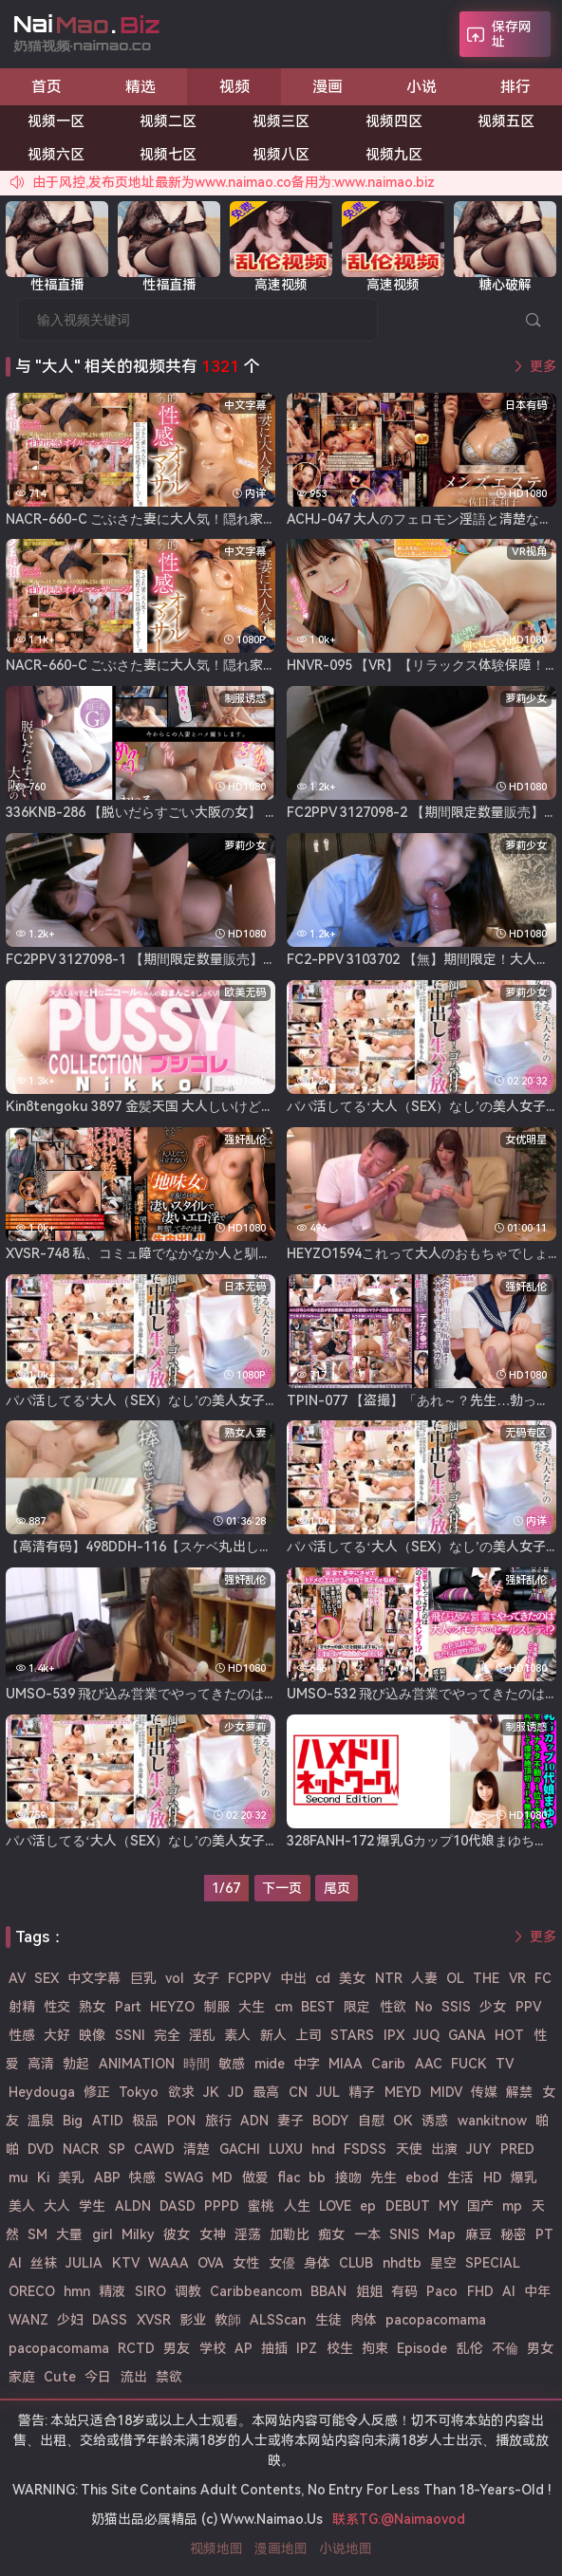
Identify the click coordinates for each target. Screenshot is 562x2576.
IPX (394, 2035)
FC (543, 1978)
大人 (57, 2206)
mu (18, 2177)
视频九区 (393, 154)
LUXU (286, 2149)
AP (243, 2348)
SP (116, 2149)
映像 (92, 2035)
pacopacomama (435, 2319)
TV (505, 2063)
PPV (528, 2006)
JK (211, 2092)
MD (222, 2177)
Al (15, 2262)
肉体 (363, 2319)
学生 (92, 2206)
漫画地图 (281, 2548)
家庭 (22, 2376)
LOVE (335, 2206)
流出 (134, 2376)
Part (128, 2006)
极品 (145, 2120)
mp (512, 2206)
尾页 (337, 1888)
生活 (460, 2177)
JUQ (426, 2035)
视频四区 (393, 121)
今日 (97, 2376)
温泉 (41, 2120)
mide (269, 2063)
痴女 (331, 2234)
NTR (389, 1978)
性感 (22, 2035)
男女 (540, 2348)
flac (288, 2177)
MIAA (345, 2063)
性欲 (393, 2006)
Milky (138, 2234)
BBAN (328, 2291)
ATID (107, 2120)
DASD (177, 2206)
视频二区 (168, 121)
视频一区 (56, 121)
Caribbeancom (256, 2291)
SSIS (456, 2006)
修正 (97, 2092)
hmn (77, 2291)
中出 (293, 1978)
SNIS (404, 2234)
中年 (537, 2291)
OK (403, 2120)
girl (102, 2234)
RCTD (136, 2348)
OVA (210, 2262)
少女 (492, 2006)
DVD (41, 2149)
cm (283, 2006)
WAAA (168, 2262)
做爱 (255, 2177)
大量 (69, 2234)
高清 (41, 2063)
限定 (357, 2006)
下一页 (282, 1888)
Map (442, 2234)
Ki (43, 2177)
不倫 (505, 2348)
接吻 (348, 2177)
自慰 (371, 2120)
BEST (318, 2006)
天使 (409, 2149)
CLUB (356, 2262)
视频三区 (281, 121)
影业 (192, 2319)
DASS (109, 2319)
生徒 (328, 2319)
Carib (388, 2063)
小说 (421, 87)
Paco (442, 2291)
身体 (317, 2262)
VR (517, 1978)
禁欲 (169, 2376)
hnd (323, 2149)
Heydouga (42, 2092)
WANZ (28, 2319)
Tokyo (139, 2092)
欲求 (181, 2092)
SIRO (150, 2291)
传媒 (484, 2092)
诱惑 (435, 2120)
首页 (46, 87)
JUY (478, 2149)
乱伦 (470, 2348)
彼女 (176, 2234)
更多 (543, 366)
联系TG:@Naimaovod (398, 2519)
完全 (167, 2035)
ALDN (133, 2206)
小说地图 (345, 2548)
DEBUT (407, 2206)
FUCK (469, 2063)
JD (236, 2092)
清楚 (196, 2149)
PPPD (221, 2206)
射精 (22, 2006)
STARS (352, 2035)
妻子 (290, 2120)
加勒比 (289, 2234)
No (424, 2006)
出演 (444, 2149)
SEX (46, 1978)
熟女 (92, 2006)
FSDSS (365, 2149)
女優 (282, 2262)
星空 (443, 2262)
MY (449, 2206)
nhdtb (402, 2262)
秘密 (513, 2234)
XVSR (154, 2319)
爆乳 (524, 2177)
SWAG (183, 2177)
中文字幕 (94, 1978)
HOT (509, 2035)
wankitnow (492, 2120)
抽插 (274, 2348)
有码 (404, 2291)
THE (486, 1978)
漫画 (327, 87)
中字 (306, 2063)
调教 (188, 2291)
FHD (480, 2291)
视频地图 (216, 2548)
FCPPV (249, 1978)
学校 (212, 2348)
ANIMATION (137, 2063)
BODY (330, 2120)
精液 (112, 2291)
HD (492, 2177)
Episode (422, 2348)
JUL (328, 2092)
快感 (142, 2177)
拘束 (375, 2348)
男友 (176, 2348)
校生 (340, 2348)
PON (181, 2120)
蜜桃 (261, 2206)
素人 (237, 2035)
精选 (140, 87)
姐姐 (369, 2291)
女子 (206, 1978)
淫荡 (247, 2234)
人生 (297, 2206)
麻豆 (478, 2234)
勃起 (76, 2063)
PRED (517, 2149)
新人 (273, 2035)
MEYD (403, 2092)
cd (322, 1978)
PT (544, 2234)
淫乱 (202, 2035)
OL (455, 1978)
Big (73, 2120)
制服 (216, 2006)
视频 (234, 87)
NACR (81, 2149)
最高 (266, 2092)
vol (174, 1978)
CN (298, 2092)
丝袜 (43, 2262)
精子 (361, 2092)
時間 (196, 2063)
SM (37, 2234)
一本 (367, 2234)
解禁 (519, 2092)
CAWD (154, 2149)
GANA (467, 2035)
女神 (212, 2234)
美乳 (71, 2177)
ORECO (32, 2291)
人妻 (424, 1978)
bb (317, 2177)
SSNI (130, 2035)
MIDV (446, 2092)
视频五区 (506, 121)
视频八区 (281, 154)
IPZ (306, 2348)
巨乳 (143, 1978)
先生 (383, 2177)
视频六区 (56, 154)
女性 (246, 2262)
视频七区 (168, 154)
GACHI (239, 2149)
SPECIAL (492, 2262)
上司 (308, 2035)
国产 (480, 2206)
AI (508, 2291)
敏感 (231, 2063)
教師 (228, 2319)
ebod (422, 2177)
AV (17, 1978)
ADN (254, 2120)
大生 (251, 2006)
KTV (126, 2262)
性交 (57, 2006)
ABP (107, 2177)
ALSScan (278, 2319)
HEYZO (172, 2006)
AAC (428, 2063)
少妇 (70, 2319)
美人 (22, 2206)
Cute (60, 2376)
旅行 (218, 2120)
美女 (352, 1978)
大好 (57, 2035)
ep (368, 2206)
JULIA (84, 2262)
